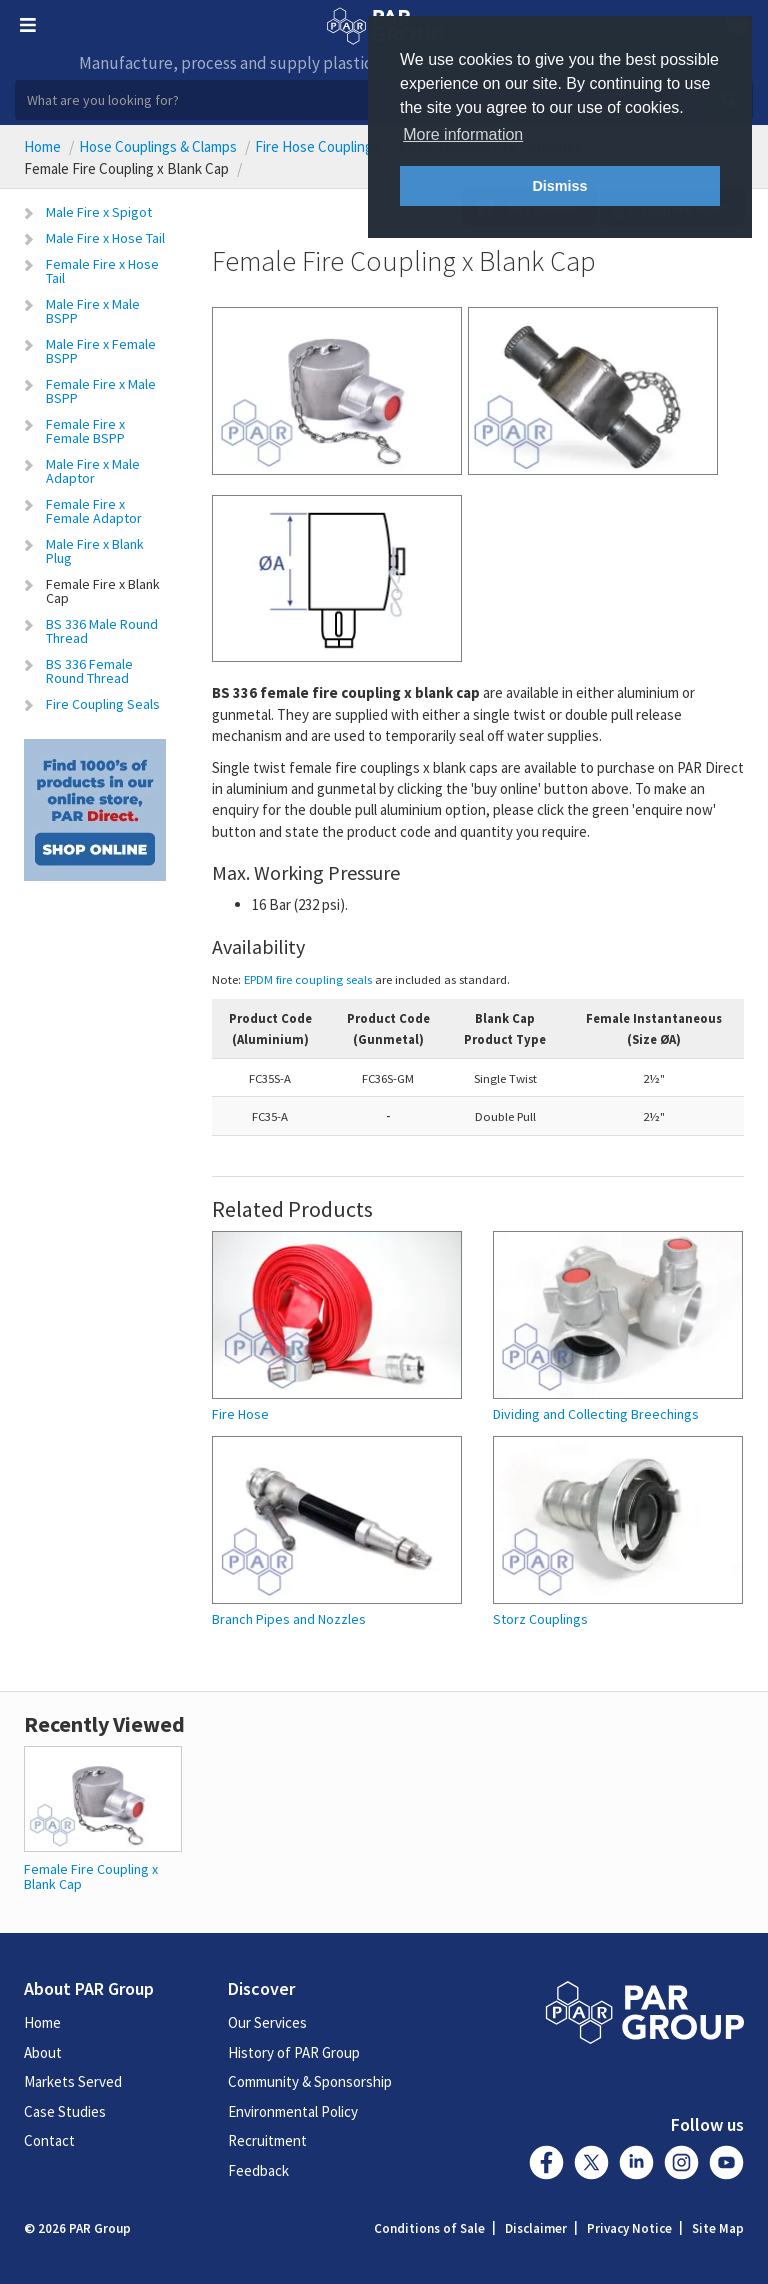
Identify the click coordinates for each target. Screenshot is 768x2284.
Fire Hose (240, 1414)
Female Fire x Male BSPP (101, 391)
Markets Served (73, 2081)
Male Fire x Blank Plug (95, 551)
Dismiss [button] (559, 186)
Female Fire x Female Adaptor (94, 511)
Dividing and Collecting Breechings (596, 1414)
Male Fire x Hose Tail (105, 238)
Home (42, 146)
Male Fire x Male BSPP (93, 311)
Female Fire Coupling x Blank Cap (91, 1876)
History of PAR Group (294, 2052)
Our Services (267, 2022)
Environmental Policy (293, 2111)
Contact (49, 2140)
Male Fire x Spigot (99, 212)
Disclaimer (536, 2228)
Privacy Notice (629, 2228)
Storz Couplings (540, 1619)
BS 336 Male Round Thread (102, 631)
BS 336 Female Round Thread (89, 671)
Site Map (718, 2228)
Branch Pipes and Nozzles (289, 1619)
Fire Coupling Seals (103, 704)
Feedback (258, 2170)
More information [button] (463, 134)
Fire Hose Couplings (317, 146)
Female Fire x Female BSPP (85, 431)
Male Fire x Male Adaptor (93, 471)
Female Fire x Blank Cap (103, 591)
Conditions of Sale (429, 2228)
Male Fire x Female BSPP (101, 351)
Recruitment (267, 2140)
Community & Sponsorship (310, 2081)
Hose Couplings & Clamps (158, 146)
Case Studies (65, 2111)
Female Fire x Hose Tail (102, 271)
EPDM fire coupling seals (308, 979)
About (43, 2052)
